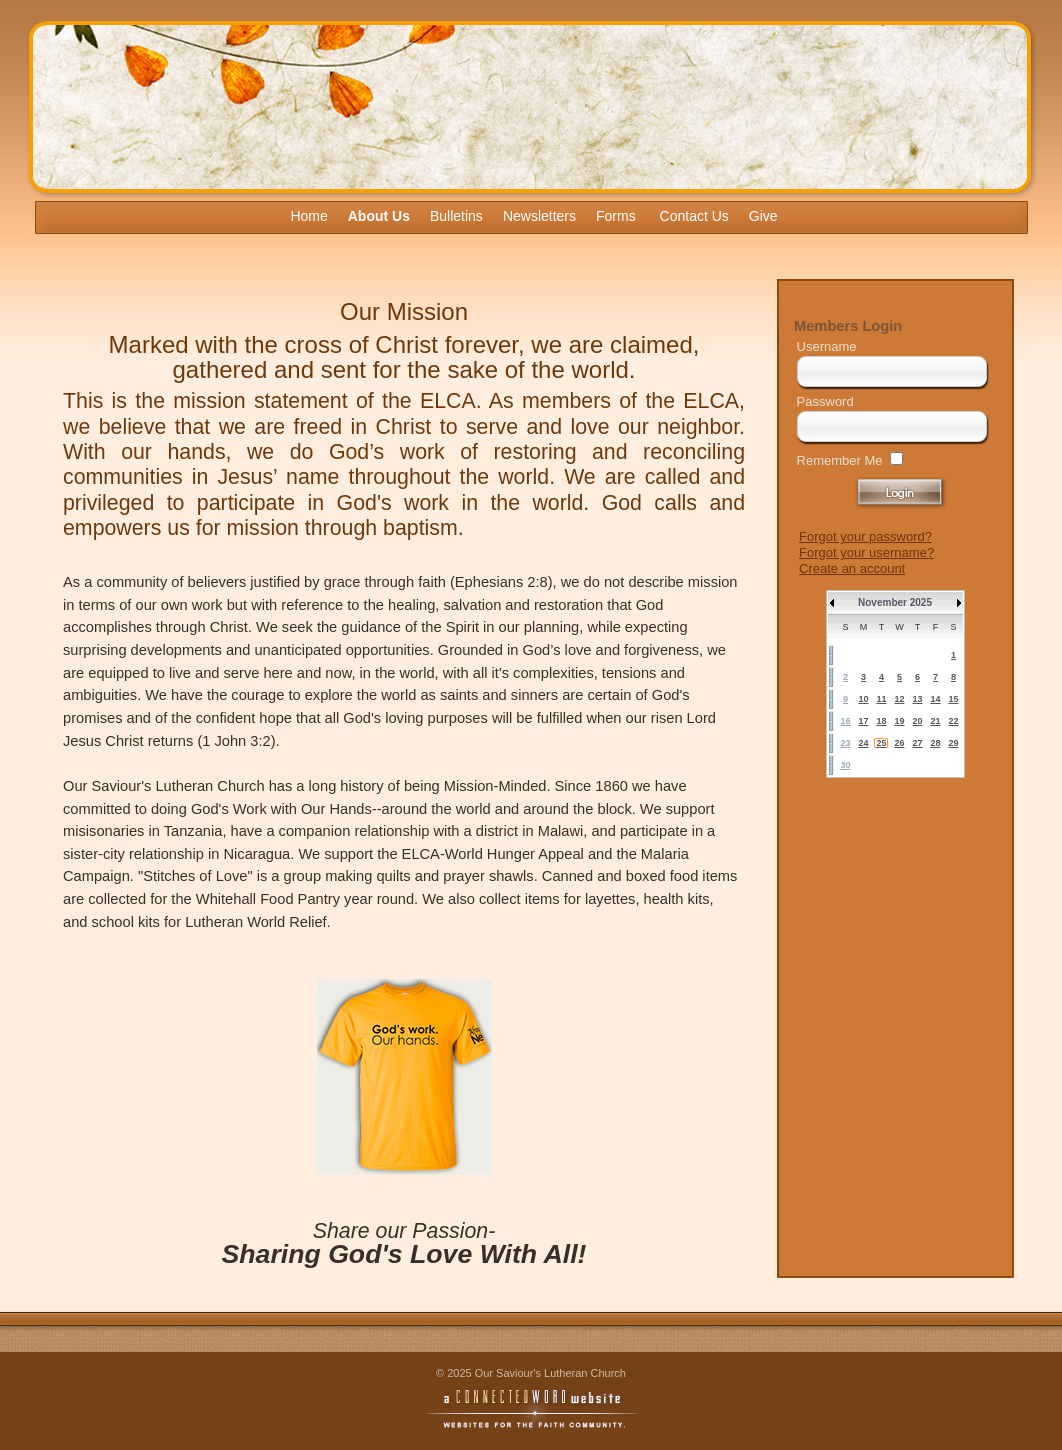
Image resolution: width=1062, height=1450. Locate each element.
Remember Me (840, 460)
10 (863, 699)
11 (881, 699)
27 (917, 743)
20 (917, 721)
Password (825, 401)
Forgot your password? (865, 536)
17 (863, 721)
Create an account (852, 568)
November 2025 (895, 602)
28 (935, 743)
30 (845, 765)
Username (827, 346)
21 (935, 721)
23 (845, 743)
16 (845, 721)
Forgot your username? (866, 552)
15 (953, 699)
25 (881, 743)
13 (917, 699)
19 (899, 721)
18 (881, 721)
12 (899, 699)
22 (953, 721)
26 (899, 743)
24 (863, 743)
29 (953, 743)
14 (935, 699)
